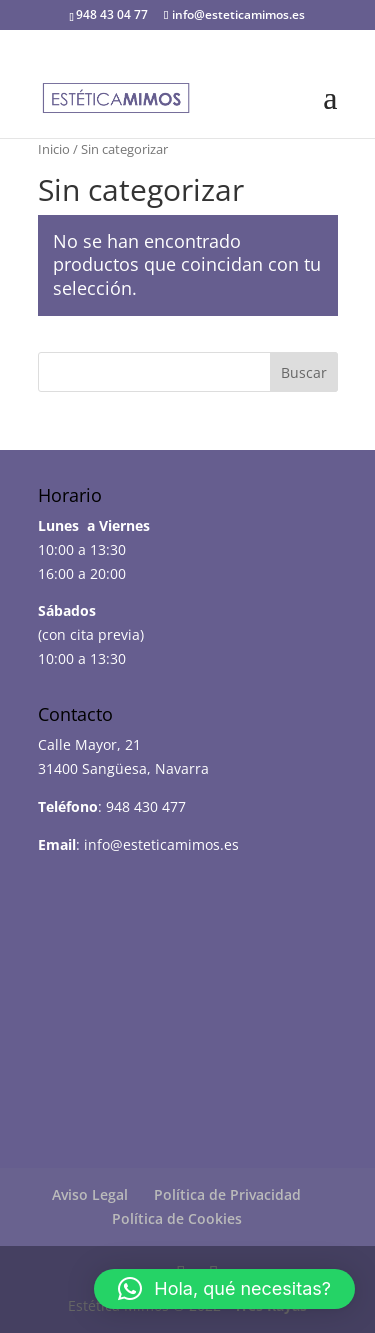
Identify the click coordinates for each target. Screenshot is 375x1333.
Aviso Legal (90, 1194)
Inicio (54, 149)
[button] (224, 1289)
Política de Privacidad (227, 1194)
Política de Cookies (177, 1218)
